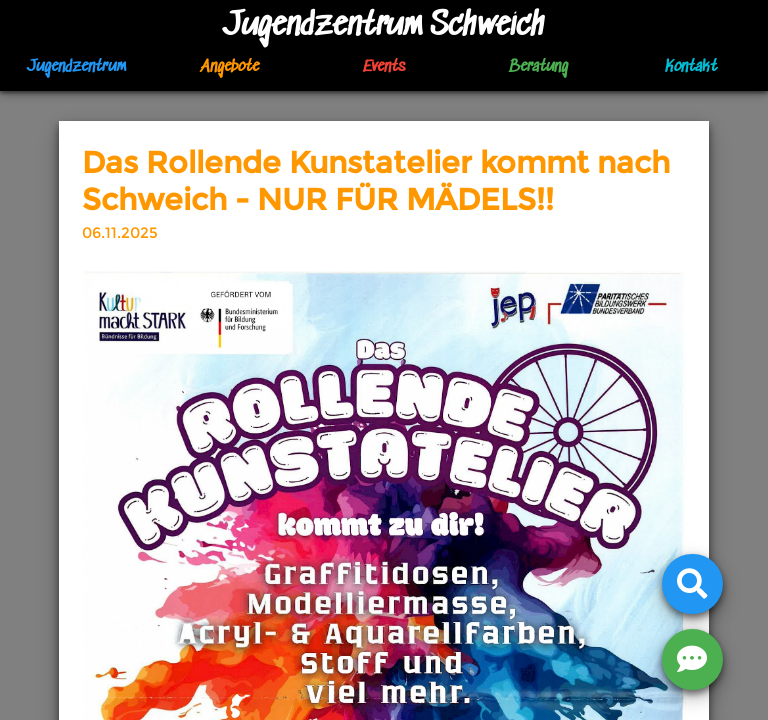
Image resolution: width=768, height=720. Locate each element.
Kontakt (691, 67)
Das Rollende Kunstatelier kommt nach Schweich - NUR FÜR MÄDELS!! (376, 181)
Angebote (230, 67)
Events (384, 67)
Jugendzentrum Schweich (384, 26)
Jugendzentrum (76, 67)
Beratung (538, 67)
